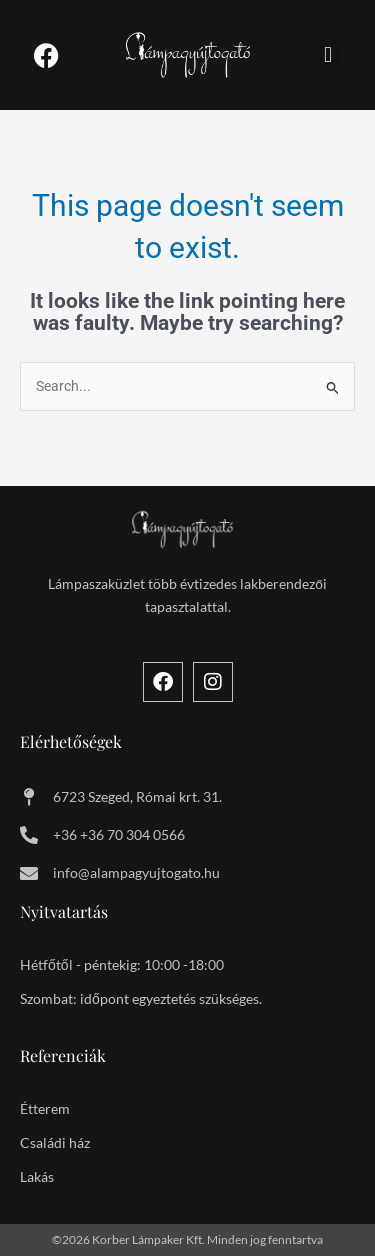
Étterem (45, 1108)
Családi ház (55, 1142)
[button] (328, 55)
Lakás (37, 1176)
